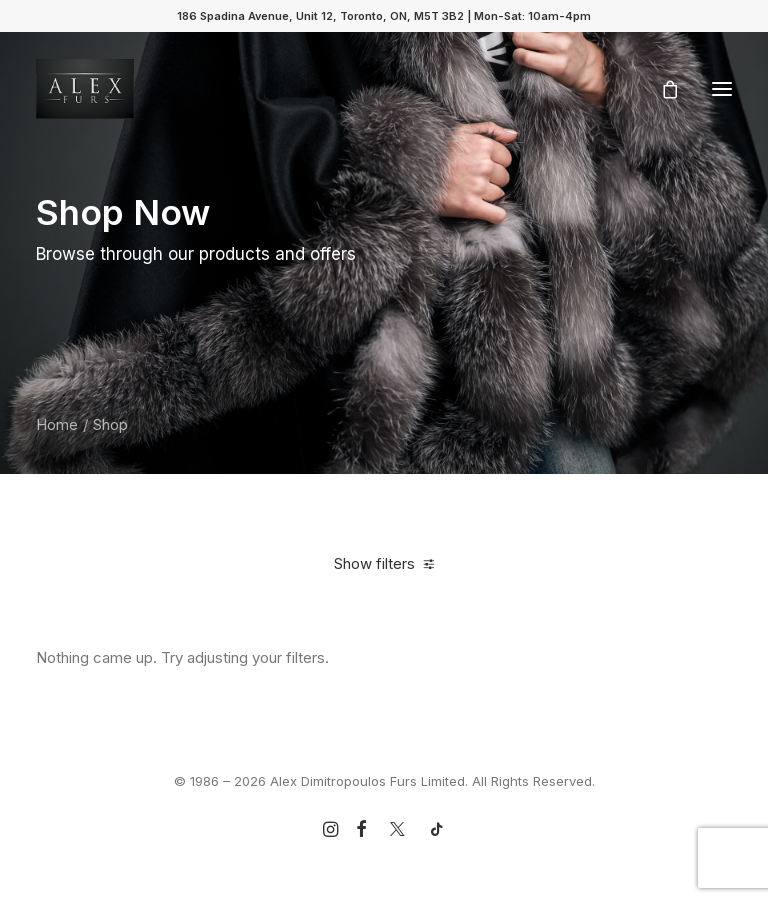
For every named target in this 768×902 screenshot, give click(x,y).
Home (57, 424)
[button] (722, 89)
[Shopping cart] (661, 89)
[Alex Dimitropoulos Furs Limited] (85, 89)
